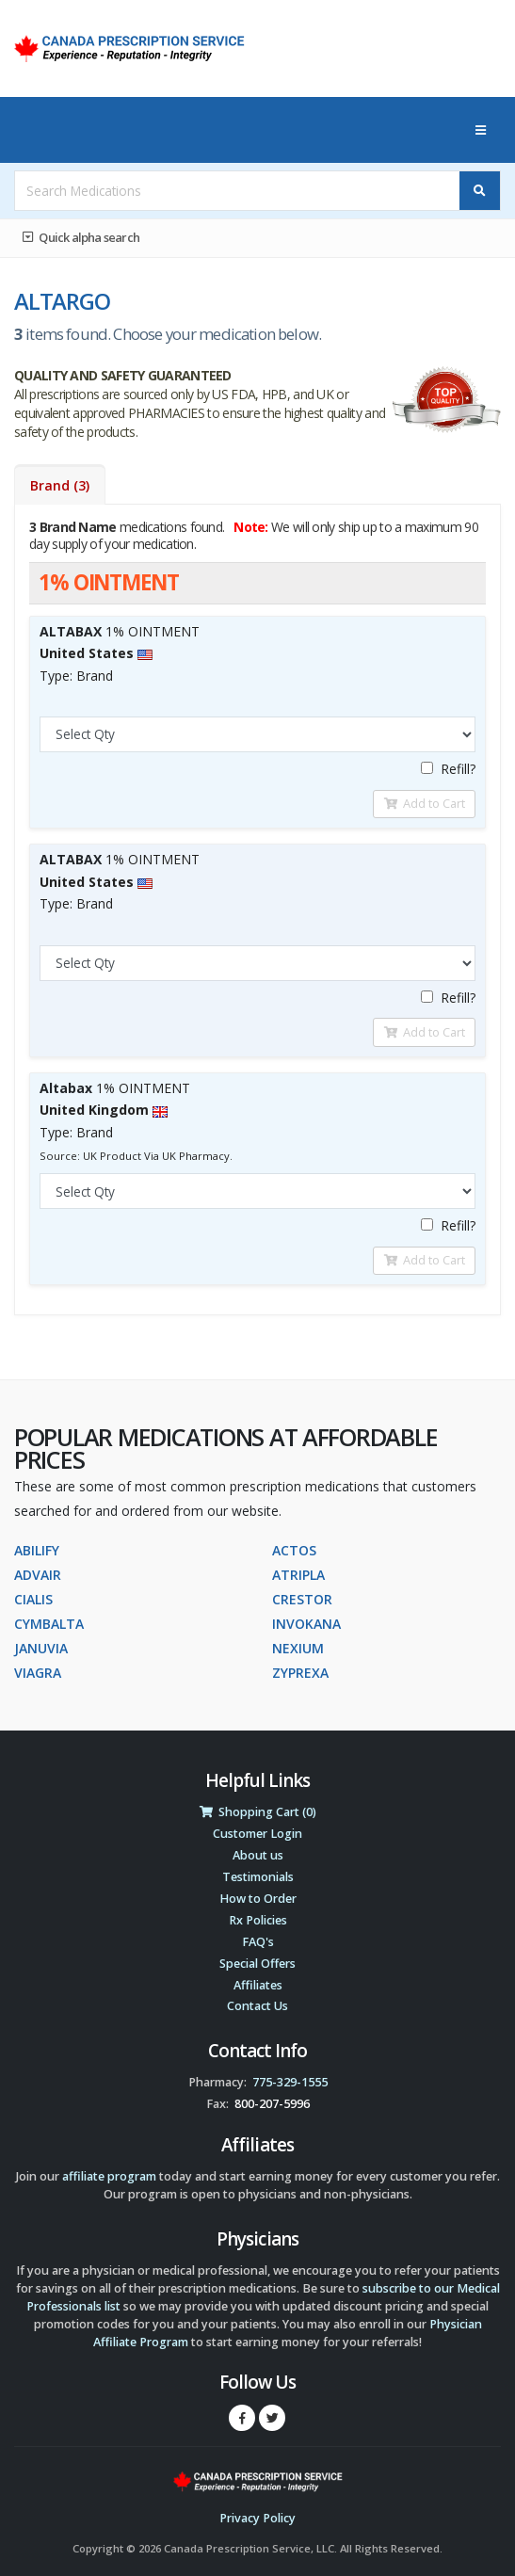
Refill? (448, 769)
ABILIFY (36, 1550)
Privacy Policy (257, 2518)
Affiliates (257, 1985)
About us (258, 1855)
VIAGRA (37, 1673)
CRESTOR (302, 1599)
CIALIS (33, 1599)
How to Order (258, 1899)
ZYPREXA (300, 1673)
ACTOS (294, 1550)
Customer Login (257, 1834)
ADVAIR (37, 1575)
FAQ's (258, 1942)
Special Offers (257, 1964)
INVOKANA (306, 1624)
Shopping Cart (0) (258, 1812)
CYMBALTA (49, 1624)
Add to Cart (424, 803)
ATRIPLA (298, 1575)
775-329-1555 (290, 2082)
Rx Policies (258, 1920)
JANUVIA (41, 1648)
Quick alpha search (81, 237)
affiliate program (109, 2176)
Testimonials (258, 1877)
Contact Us (257, 2006)
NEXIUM (298, 1648)
